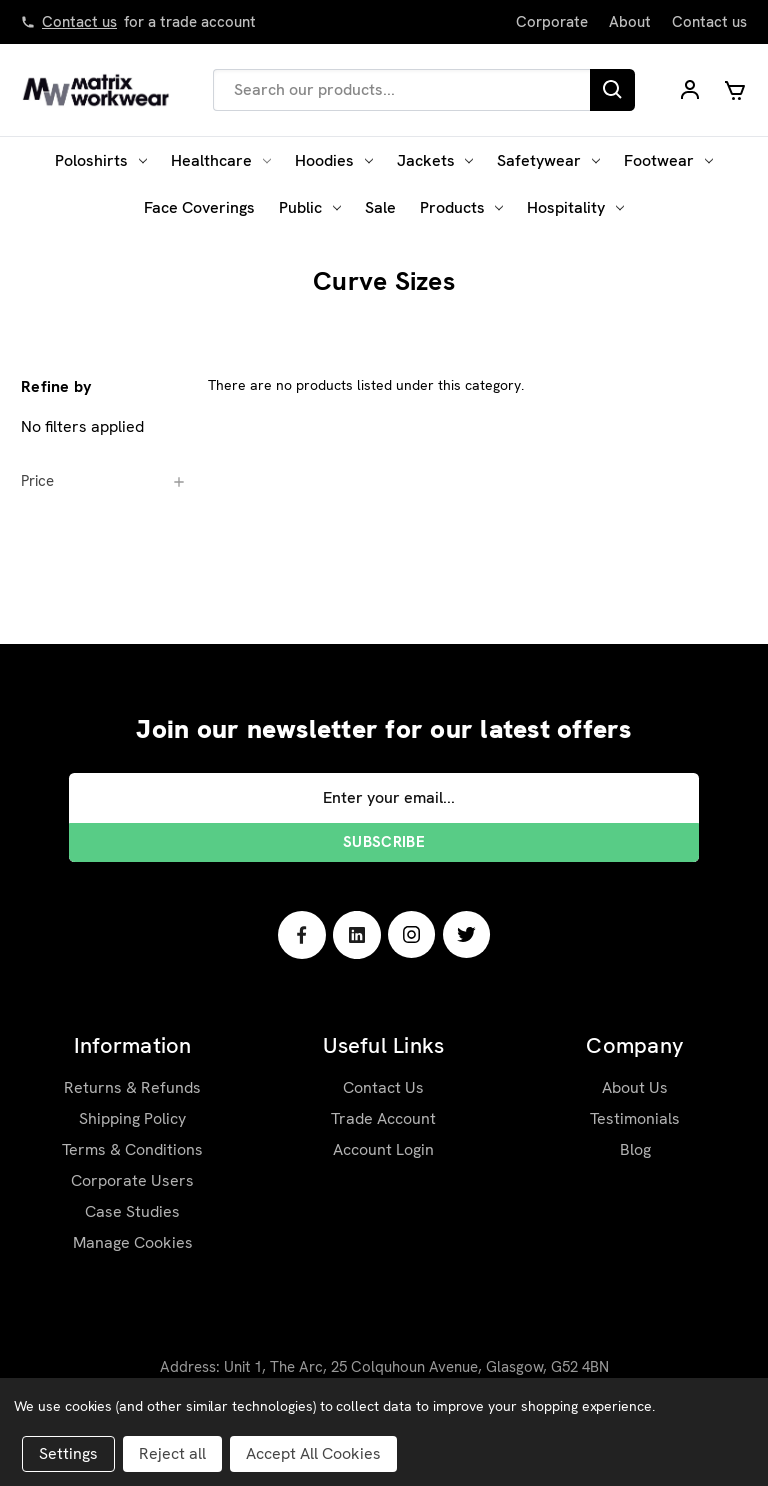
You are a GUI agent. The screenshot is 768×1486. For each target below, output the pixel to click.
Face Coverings (199, 207)
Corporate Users (132, 1180)
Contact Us (383, 1087)
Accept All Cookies (313, 1453)
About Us (635, 1087)
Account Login (383, 1149)
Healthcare (221, 160)
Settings (68, 1453)
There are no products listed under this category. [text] (366, 385)
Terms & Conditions (132, 1149)
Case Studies (132, 1211)
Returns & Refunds (132, 1087)
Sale (380, 207)
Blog (635, 1149)
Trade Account (383, 1118)
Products (462, 207)
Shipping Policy (132, 1118)
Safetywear (548, 160)
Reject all (172, 1453)
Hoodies (334, 160)
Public (310, 207)
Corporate (552, 22)
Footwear (668, 160)
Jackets (435, 160)
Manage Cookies (133, 1242)
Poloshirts (101, 160)
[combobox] (401, 90)
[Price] (104, 481)
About (630, 22)
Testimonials (635, 1118)
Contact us (79, 22)
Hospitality (575, 207)
